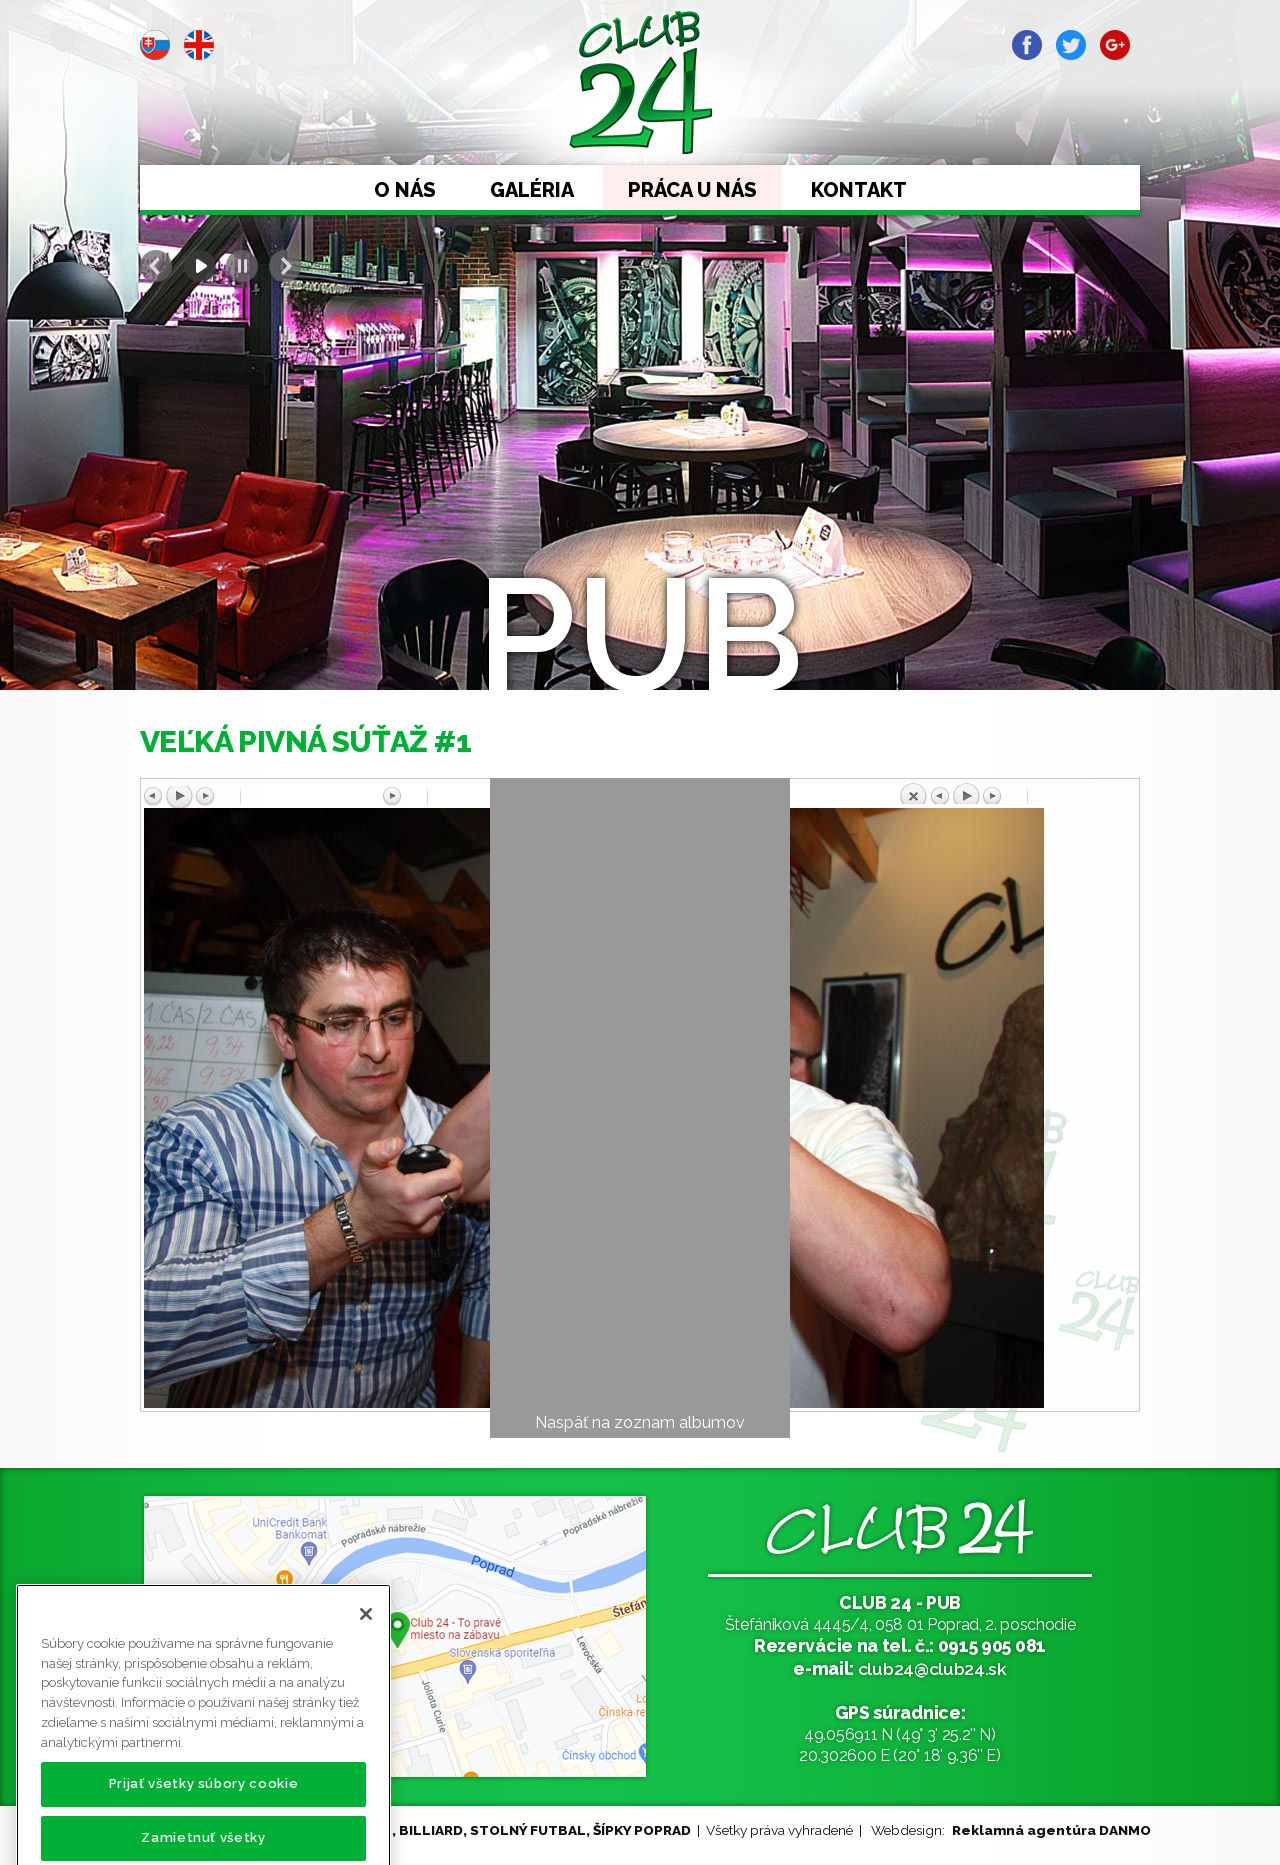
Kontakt (859, 190)
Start (199, 266)
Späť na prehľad (1017, 793)
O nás (405, 190)
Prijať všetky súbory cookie (204, 1817)
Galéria (532, 190)
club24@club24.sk (932, 1668)
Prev (156, 266)
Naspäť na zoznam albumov (640, 1422)
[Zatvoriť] (366, 1648)
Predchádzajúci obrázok (263, 797)
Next (285, 266)
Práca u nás (692, 190)
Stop (242, 266)
